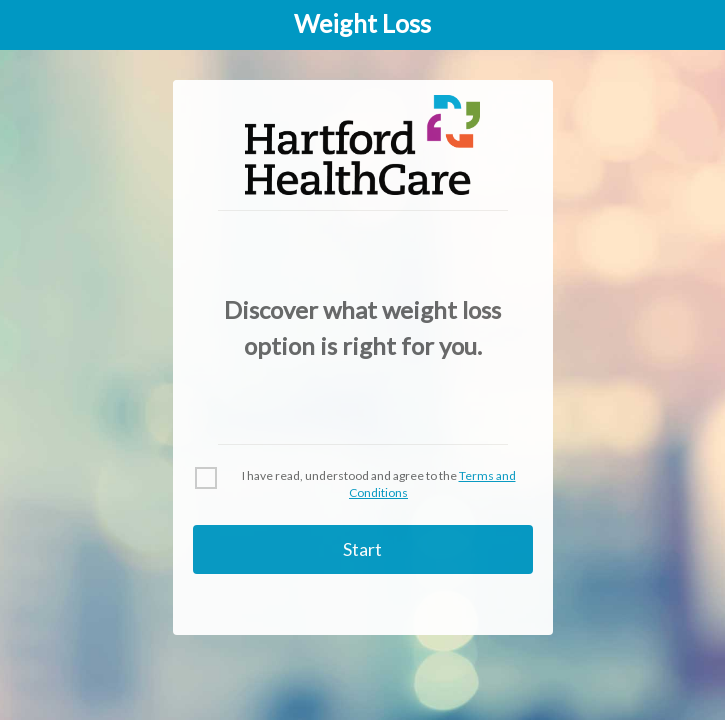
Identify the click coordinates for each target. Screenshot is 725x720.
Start (362, 549)
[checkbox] (363, 485)
